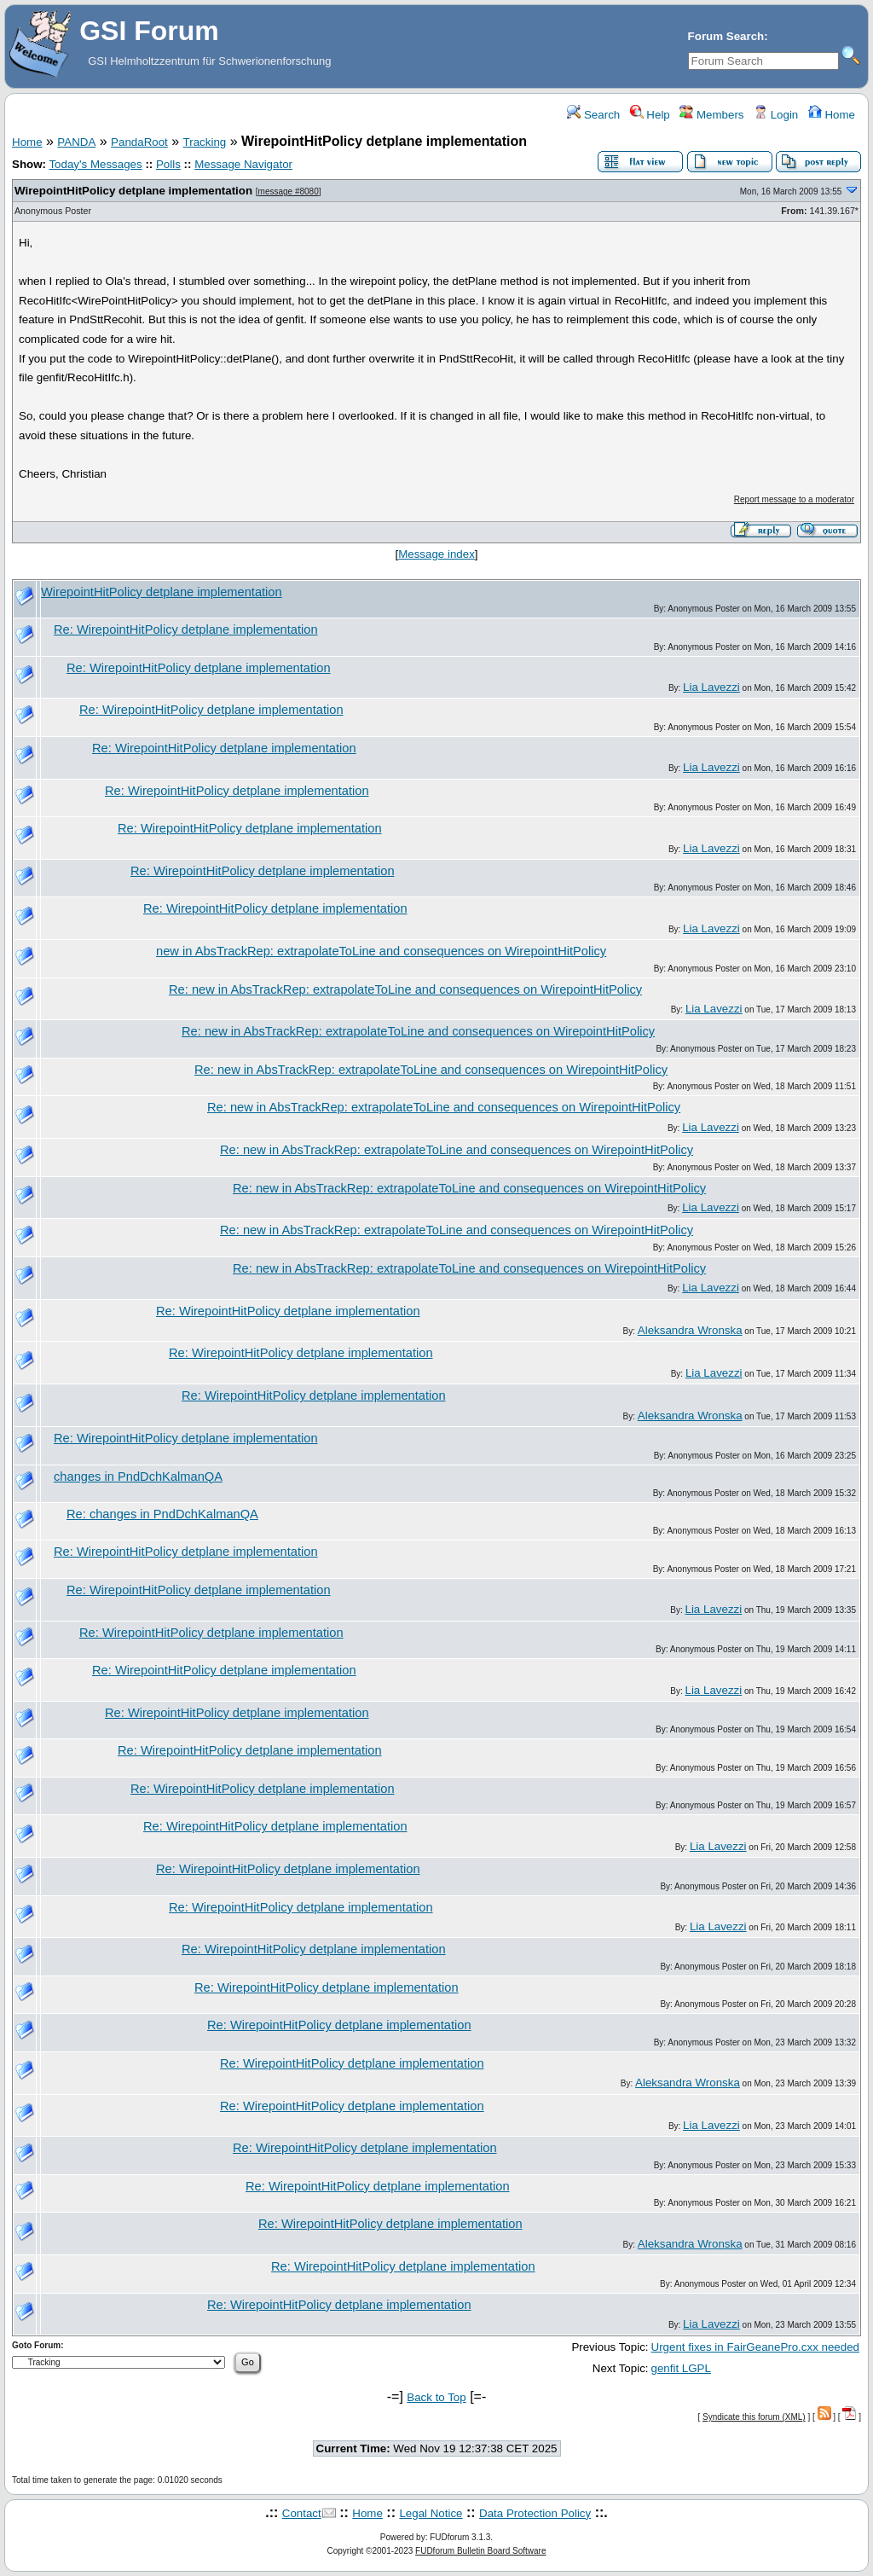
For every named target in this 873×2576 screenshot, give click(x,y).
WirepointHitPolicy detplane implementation (133, 190)
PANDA (76, 142)
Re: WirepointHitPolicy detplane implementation (186, 629)
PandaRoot (139, 142)
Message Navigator (243, 164)
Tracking (205, 142)
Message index (436, 554)
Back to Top (436, 2397)
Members (711, 114)
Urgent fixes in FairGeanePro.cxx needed (755, 2347)
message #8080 (288, 191)
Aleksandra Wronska (690, 1330)
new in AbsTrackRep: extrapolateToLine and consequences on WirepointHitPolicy (381, 951)
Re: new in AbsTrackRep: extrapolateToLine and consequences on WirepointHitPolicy (405, 989)
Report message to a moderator (794, 499)
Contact (301, 2513)
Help (650, 114)
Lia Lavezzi (711, 687)
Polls (168, 164)
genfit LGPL (681, 2368)
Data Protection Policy (535, 2513)
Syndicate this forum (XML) (754, 2417)
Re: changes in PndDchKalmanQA (162, 1514)
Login (776, 114)
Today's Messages (95, 164)
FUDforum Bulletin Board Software (480, 2551)
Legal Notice (430, 2513)
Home (831, 114)
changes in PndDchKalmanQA (138, 1476)
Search (593, 114)
